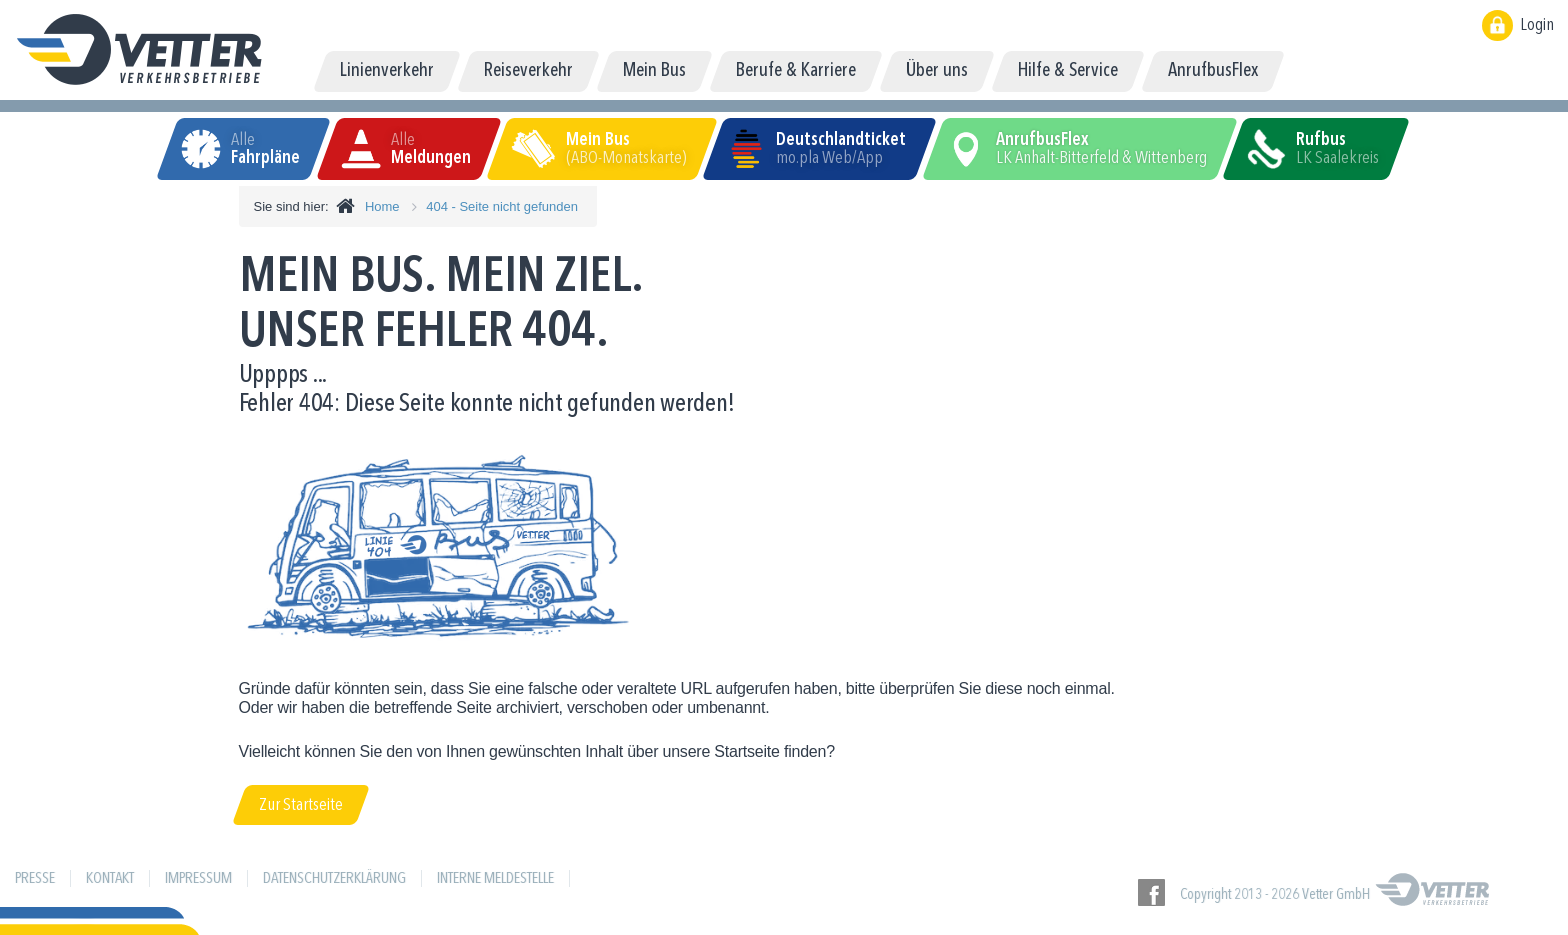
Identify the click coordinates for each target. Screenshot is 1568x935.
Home (382, 206)
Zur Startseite (301, 805)
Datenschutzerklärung (334, 879)
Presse (35, 879)
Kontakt (110, 879)
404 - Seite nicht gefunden (502, 206)
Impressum (198, 879)
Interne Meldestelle (495, 879)
